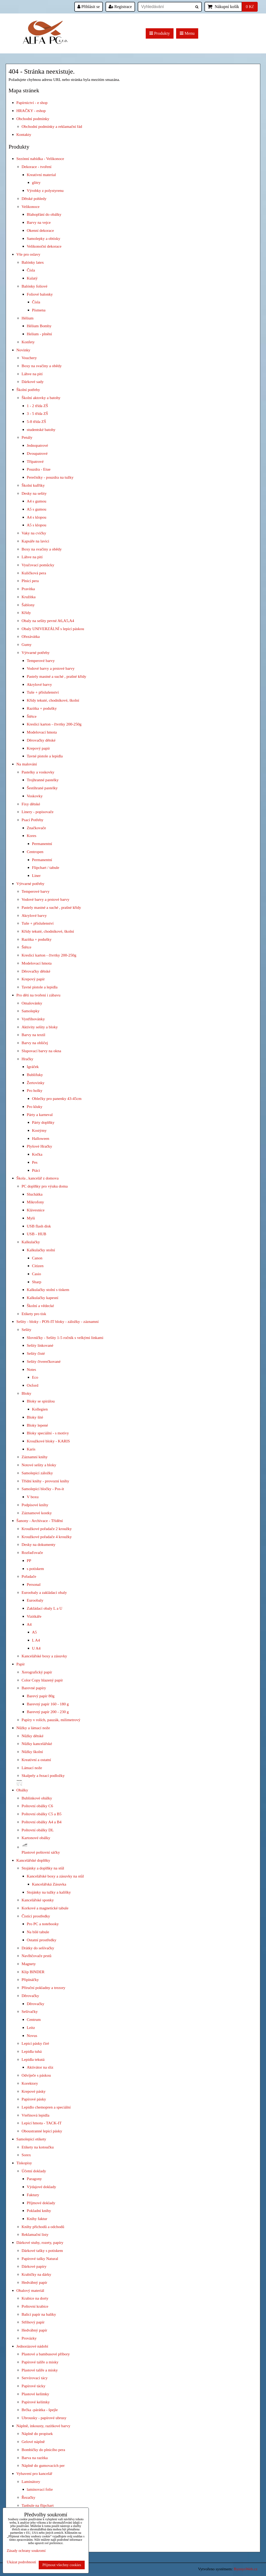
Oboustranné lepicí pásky (42, 2131)
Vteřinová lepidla (35, 2115)
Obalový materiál (30, 2290)
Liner (36, 875)
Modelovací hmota (42, 732)
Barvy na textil (33, 1034)
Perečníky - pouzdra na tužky (50, 477)
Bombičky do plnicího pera (43, 2449)
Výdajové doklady (41, 2186)
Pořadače (29, 1576)
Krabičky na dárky (36, 2274)
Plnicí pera (30, 580)
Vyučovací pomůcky (38, 565)
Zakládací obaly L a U (44, 1608)
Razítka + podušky (42, 708)
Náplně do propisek (37, 2433)
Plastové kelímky (35, 2394)
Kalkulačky (31, 1242)
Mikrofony (35, 1202)
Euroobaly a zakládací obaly (44, 1592)
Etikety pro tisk (34, 1313)
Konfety (28, 342)
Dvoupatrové (37, 453)
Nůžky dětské (32, 1736)
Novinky (23, 350)
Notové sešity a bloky (39, 1465)
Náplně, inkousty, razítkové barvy (43, 2426)
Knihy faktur (37, 2218)
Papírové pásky (34, 2099)
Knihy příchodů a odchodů (43, 2226)
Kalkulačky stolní (41, 1250)
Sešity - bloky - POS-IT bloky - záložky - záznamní (57, 1321)
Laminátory (31, 2481)
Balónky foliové (34, 286)
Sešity (26, 1329)
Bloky (26, 1393)
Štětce (32, 716)
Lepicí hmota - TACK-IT (42, 2123)
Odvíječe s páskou (36, 2075)
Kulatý (32, 278)
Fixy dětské (31, 804)
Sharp (36, 1282)
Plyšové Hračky (39, 1146)
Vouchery (29, 357)
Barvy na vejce (39, 222)
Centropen (35, 851)
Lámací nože (32, 1767)
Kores (31, 835)
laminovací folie (40, 2489)
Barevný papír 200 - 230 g (48, 1711)
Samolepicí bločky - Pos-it (43, 1488)
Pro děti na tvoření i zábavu (38, 995)
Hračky (27, 1059)
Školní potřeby (28, 389)
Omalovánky (32, 1003)
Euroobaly (35, 1600)
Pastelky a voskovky (38, 772)
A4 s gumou (36, 501)
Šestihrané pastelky (42, 788)
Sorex (26, 2155)
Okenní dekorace (40, 230)
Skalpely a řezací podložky (43, 1775)
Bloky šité (35, 1417)
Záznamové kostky (37, 1513)
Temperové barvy (41, 660)
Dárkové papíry (34, 2266)
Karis (31, 1449)
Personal (34, 1584)
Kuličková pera (34, 573)
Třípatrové (35, 461)
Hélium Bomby (39, 326)
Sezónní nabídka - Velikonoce (40, 158)
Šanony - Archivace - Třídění (39, 1520)
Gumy (26, 644)
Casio (36, 1274)
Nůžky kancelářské (37, 1743)
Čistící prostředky (36, 1916)
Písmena (38, 310)
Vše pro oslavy (28, 254)
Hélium (28, 318)
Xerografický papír (37, 1672)
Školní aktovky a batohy (41, 397)
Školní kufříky (33, 485)
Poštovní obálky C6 (37, 1806)
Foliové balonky (40, 294)
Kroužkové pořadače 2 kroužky (47, 1528)
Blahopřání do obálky (44, 214)
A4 (29, 1624)
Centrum (34, 2019)
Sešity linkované (40, 1345)
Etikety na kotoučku (38, 2147)
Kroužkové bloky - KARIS (48, 1441)
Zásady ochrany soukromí (26, 2551)
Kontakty (23, 134)
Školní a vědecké (40, 1305)
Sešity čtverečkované (44, 1361)
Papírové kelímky (36, 2402)
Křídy (26, 612)
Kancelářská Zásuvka (49, 1884)
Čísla (31, 270)
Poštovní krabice (35, 2306)
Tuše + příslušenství (43, 692)
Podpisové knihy (35, 1505)
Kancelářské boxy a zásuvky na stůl (55, 1876)
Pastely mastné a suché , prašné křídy (56, 676)
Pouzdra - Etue (38, 469)
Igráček (33, 1066)
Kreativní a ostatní (36, 1759)
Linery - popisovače (38, 811)
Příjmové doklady (41, 2203)
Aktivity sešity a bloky (40, 1027)
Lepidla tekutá (33, 2059)
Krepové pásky (34, 2091)
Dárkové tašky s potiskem (42, 2250)
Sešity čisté (36, 1353)
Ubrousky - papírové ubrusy (44, 2418)
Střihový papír (33, 2322)
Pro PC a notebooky (43, 1924)
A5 (34, 1632)
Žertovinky (35, 1082)
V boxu (32, 1497)
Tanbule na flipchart (38, 2505)
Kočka (37, 1154)
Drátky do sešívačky (38, 1948)
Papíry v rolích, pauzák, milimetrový (51, 1720)
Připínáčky (30, 1979)
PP (29, 1560)
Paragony (34, 2178)
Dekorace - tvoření (36, 166)
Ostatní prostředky (41, 1940)
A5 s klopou (36, 525)
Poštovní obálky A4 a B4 (42, 1822)
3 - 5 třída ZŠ (37, 413)
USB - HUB (36, 1234)
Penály (27, 437)
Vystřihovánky (33, 1019)
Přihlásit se (88, 6)
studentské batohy (41, 429)
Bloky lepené (37, 1425)
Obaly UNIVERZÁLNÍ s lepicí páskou (53, 628)
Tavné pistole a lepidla (45, 756)
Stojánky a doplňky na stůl (43, 1868)
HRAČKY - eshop (31, 110)
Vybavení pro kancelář (34, 2473)
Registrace (120, 6)
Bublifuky (35, 1074)
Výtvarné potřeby (36, 652)
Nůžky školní (32, 1751)
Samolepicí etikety (31, 2139)
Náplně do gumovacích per (43, 2465)
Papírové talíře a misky (40, 2362)
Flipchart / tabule (45, 867)
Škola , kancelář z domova (37, 1178)
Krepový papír (38, 748)
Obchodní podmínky (32, 118)
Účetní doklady (34, 2171)
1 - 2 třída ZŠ (37, 405)
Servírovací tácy (35, 2378)
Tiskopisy (24, 2163)
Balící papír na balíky (39, 2314)
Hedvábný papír (34, 2282)
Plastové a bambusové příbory (46, 2354)
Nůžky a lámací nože (33, 1728)
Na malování (26, 764)
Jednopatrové (37, 445)
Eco (35, 1377)
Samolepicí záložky (37, 1473)
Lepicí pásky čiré (35, 2043)
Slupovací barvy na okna (41, 1051)
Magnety (29, 1963)
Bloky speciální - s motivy (48, 1433)
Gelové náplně (33, 2441)
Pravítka (28, 589)
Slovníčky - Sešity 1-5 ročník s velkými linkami (65, 1337)
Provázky (29, 2338)
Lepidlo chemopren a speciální (46, 2107)
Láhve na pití (32, 374)
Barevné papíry (34, 1688)
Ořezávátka (31, 636)
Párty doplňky (43, 1122)
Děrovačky (30, 1995)
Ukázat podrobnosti (21, 2562)
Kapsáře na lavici (35, 541)
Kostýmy (39, 1130)
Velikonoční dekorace (44, 246)
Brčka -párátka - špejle (40, 2409)
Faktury (33, 2195)
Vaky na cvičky (34, 533)
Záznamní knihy (35, 1457)
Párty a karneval (40, 1114)
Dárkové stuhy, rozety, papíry (39, 2242)
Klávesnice (35, 1210)
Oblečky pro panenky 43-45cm (57, 1098)
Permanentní (42, 843)
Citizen (37, 1265)
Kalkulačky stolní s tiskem (48, 1289)
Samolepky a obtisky (43, 238)
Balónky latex (33, 262)
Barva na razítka (35, 2457)
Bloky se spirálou (41, 1401)
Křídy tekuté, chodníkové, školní (53, 700)
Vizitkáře (34, 1616)
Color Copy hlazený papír (42, 1680)
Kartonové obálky (36, 1837)
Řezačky (28, 2497)
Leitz (31, 2027)
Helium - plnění (39, 334)
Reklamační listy (35, 2234)
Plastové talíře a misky (40, 2370)
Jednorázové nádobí (32, 2346)
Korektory (30, 2083)
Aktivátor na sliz (40, 2067)
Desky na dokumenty (39, 1544)
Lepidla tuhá (32, 2051)
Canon (37, 1258)
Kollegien (40, 1409)
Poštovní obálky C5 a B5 (42, 1814)
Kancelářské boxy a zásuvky (44, 1656)
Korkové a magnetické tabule (45, 1908)
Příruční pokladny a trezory (43, 1987)
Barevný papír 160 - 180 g (48, 1704)
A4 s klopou (36, 517)
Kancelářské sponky (38, 1900)
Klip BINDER (33, 1972)
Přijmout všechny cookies (61, 2565)
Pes (34, 1162)
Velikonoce (30, 206)
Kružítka (29, 597)
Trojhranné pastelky (43, 780)
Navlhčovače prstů (36, 1955)
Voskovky (35, 796)
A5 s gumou (36, 509)
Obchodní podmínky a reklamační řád (52, 126)
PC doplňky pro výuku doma (45, 1186)
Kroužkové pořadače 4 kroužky (47, 1536)
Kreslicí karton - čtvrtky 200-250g (54, 724)
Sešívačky (30, 2011)
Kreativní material (41, 174)
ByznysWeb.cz (245, 2569)
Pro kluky (34, 1106)
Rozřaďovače (32, 1552)
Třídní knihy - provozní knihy (45, 1481)
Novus (32, 2035)
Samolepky (30, 1011)
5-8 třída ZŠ (36, 421)
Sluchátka (35, 1194)
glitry (36, 182)
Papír (20, 1664)
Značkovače (36, 828)
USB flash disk (39, 1226)
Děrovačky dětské (41, 740)
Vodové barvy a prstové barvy (51, 668)
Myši (31, 1218)
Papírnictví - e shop (32, 102)
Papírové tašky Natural (40, 2258)
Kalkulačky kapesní (42, 1297)
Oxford (32, 1385)
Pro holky (34, 1090)
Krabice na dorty (35, 2298)
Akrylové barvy (39, 684)
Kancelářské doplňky (33, 1860)
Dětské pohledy (34, 198)
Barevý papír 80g (41, 1696)
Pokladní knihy (39, 2210)
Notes (31, 1369)
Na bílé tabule (38, 1932)
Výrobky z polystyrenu (45, 190)
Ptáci (36, 1170)
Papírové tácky (33, 2386)
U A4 (36, 1648)
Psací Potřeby (32, 820)
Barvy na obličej (35, 1043)
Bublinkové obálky (37, 1798)
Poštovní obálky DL (38, 1830)
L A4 (36, 1640)
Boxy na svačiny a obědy (42, 366)
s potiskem (35, 1568)
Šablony (28, 605)
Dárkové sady (33, 381)
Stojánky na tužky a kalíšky (49, 1892)
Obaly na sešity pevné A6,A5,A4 (48, 620)
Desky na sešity (34, 493)
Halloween (40, 1138)
